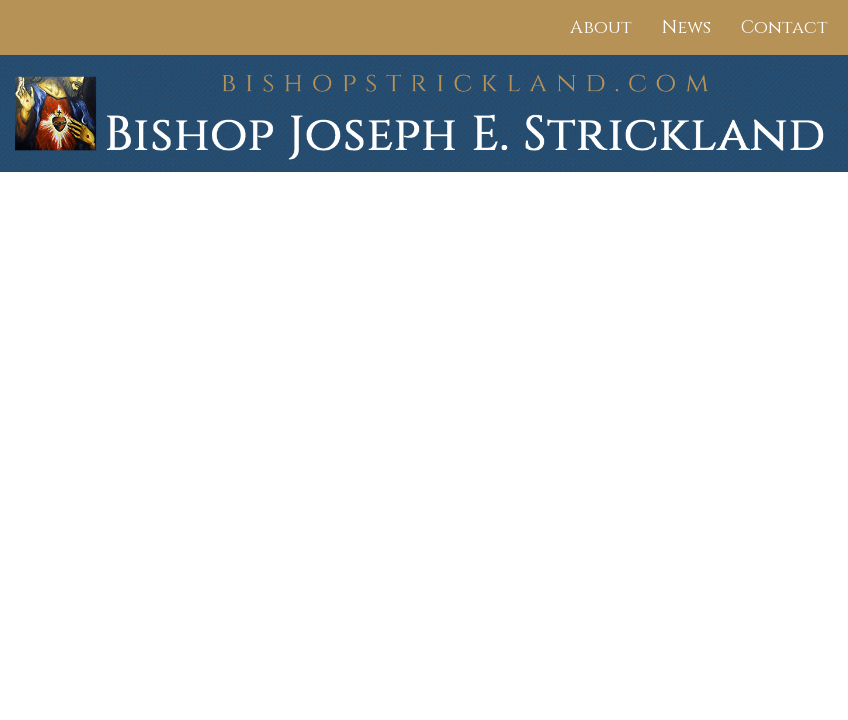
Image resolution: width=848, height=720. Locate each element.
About (601, 27)
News (686, 27)
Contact (784, 27)
